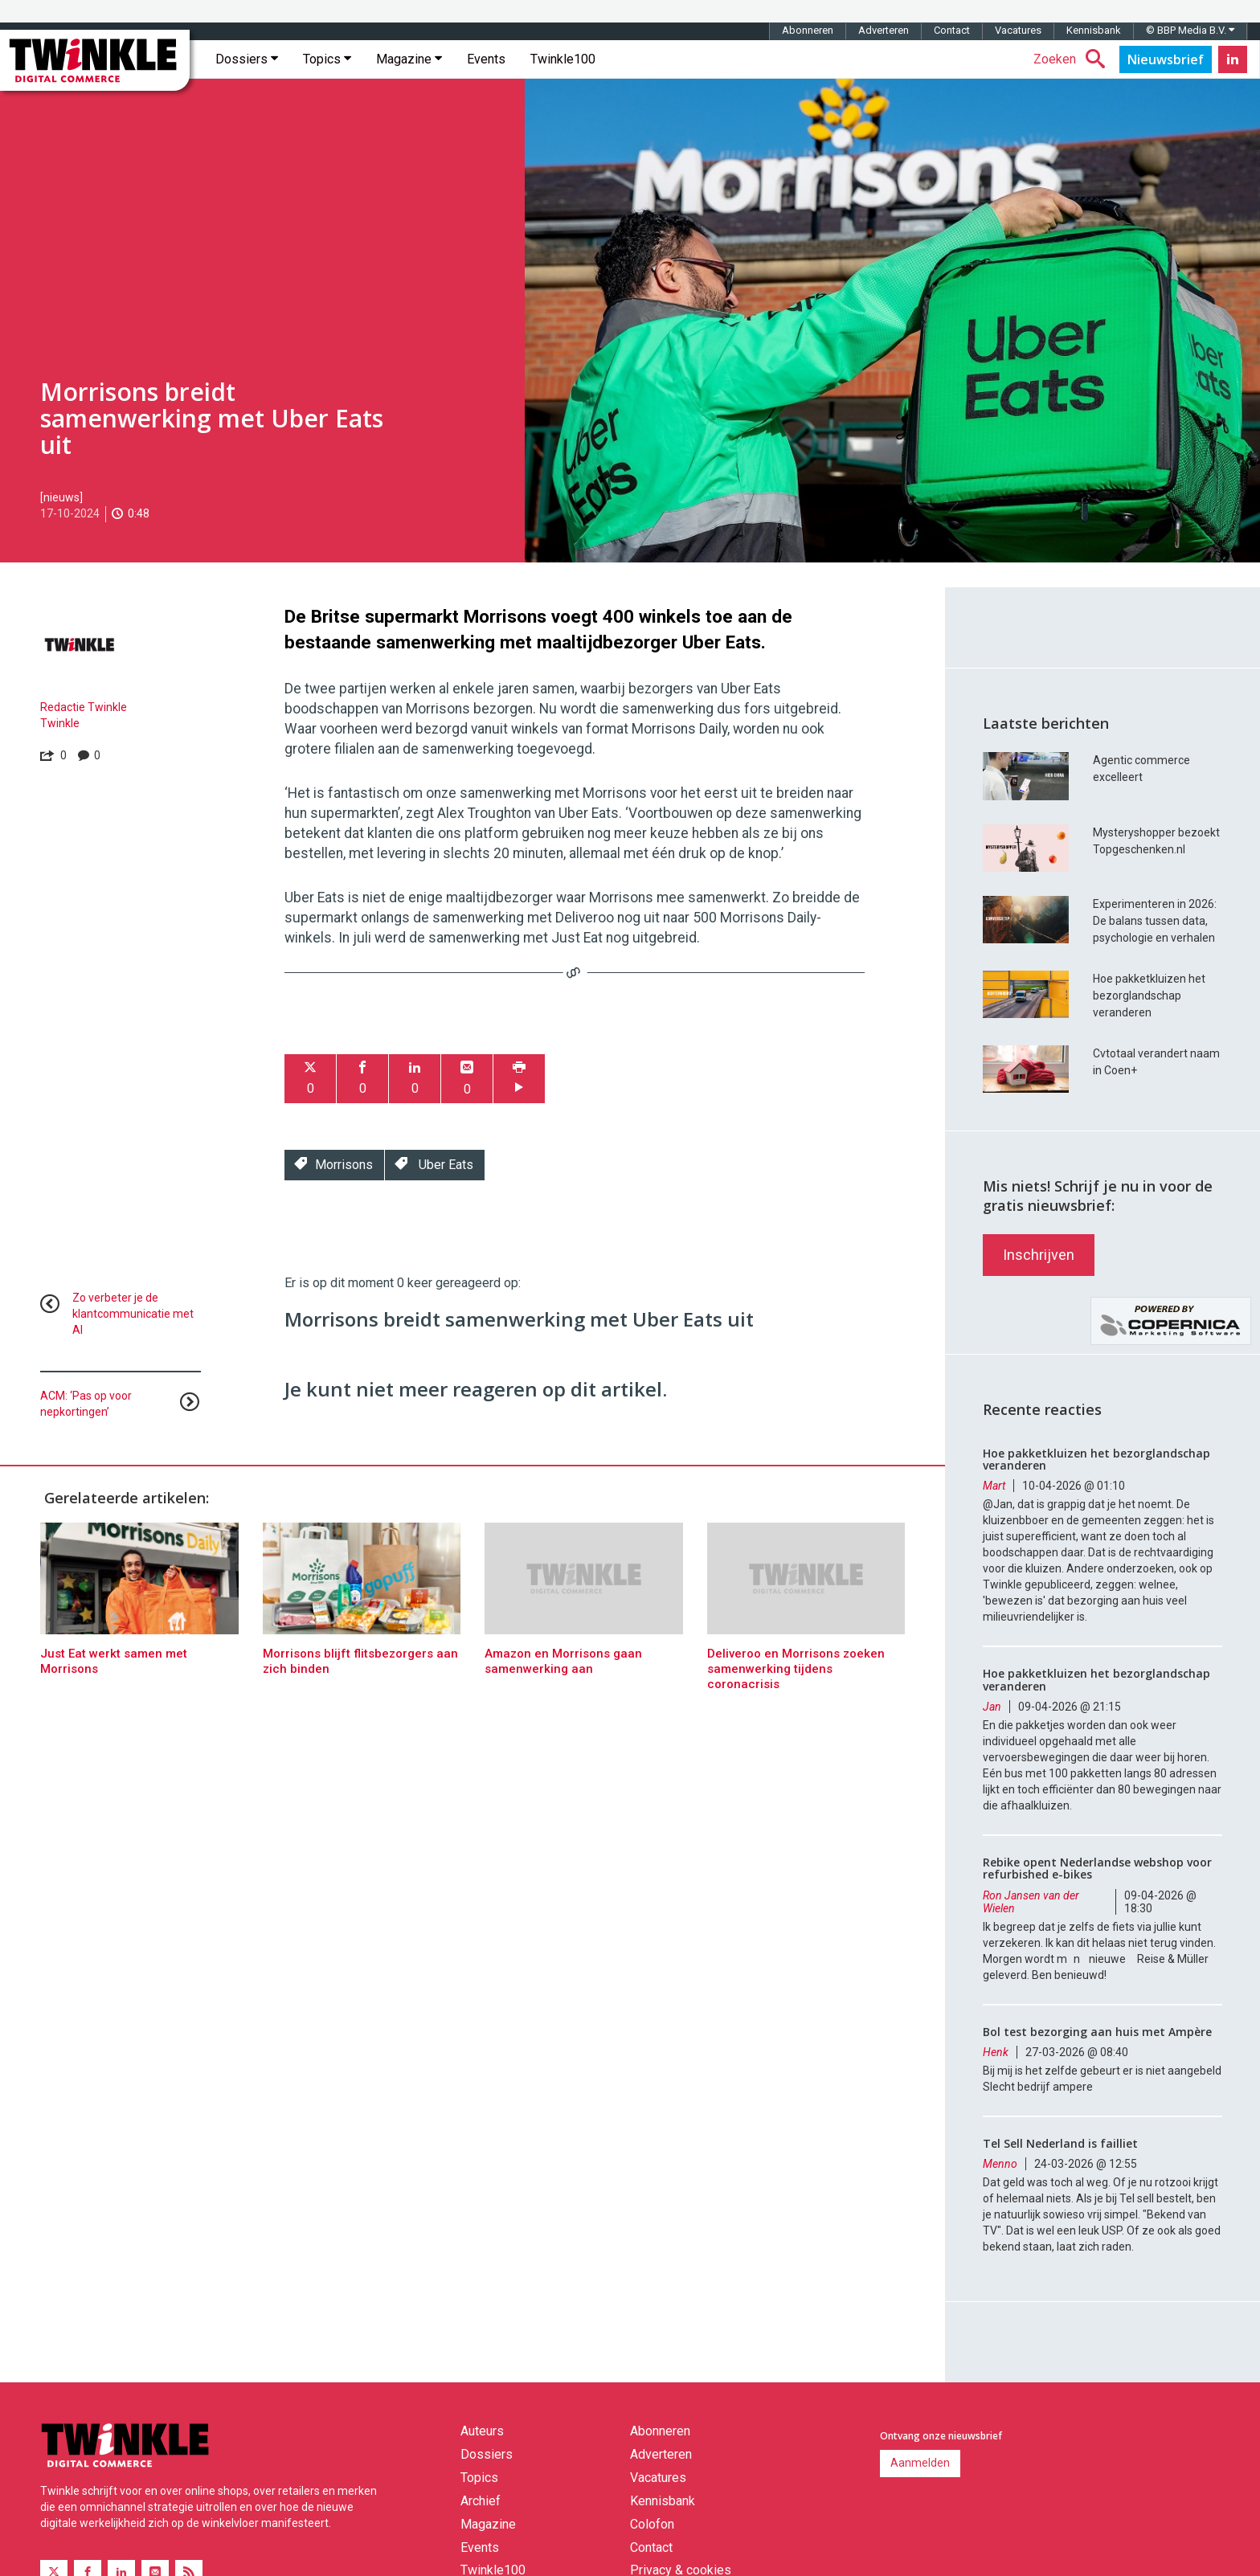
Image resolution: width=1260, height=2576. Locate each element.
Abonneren (807, 30)
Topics (327, 59)
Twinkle (60, 723)
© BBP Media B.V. (1190, 30)
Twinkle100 (562, 59)
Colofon (652, 2524)
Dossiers (246, 59)
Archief (480, 2501)
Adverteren (883, 30)
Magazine (409, 59)
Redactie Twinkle (83, 707)
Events (486, 59)
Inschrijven (1038, 1254)
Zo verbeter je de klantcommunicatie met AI (133, 1313)
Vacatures (1018, 30)
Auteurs (482, 2431)
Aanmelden (920, 2462)
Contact (952, 30)
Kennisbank (1093, 30)
